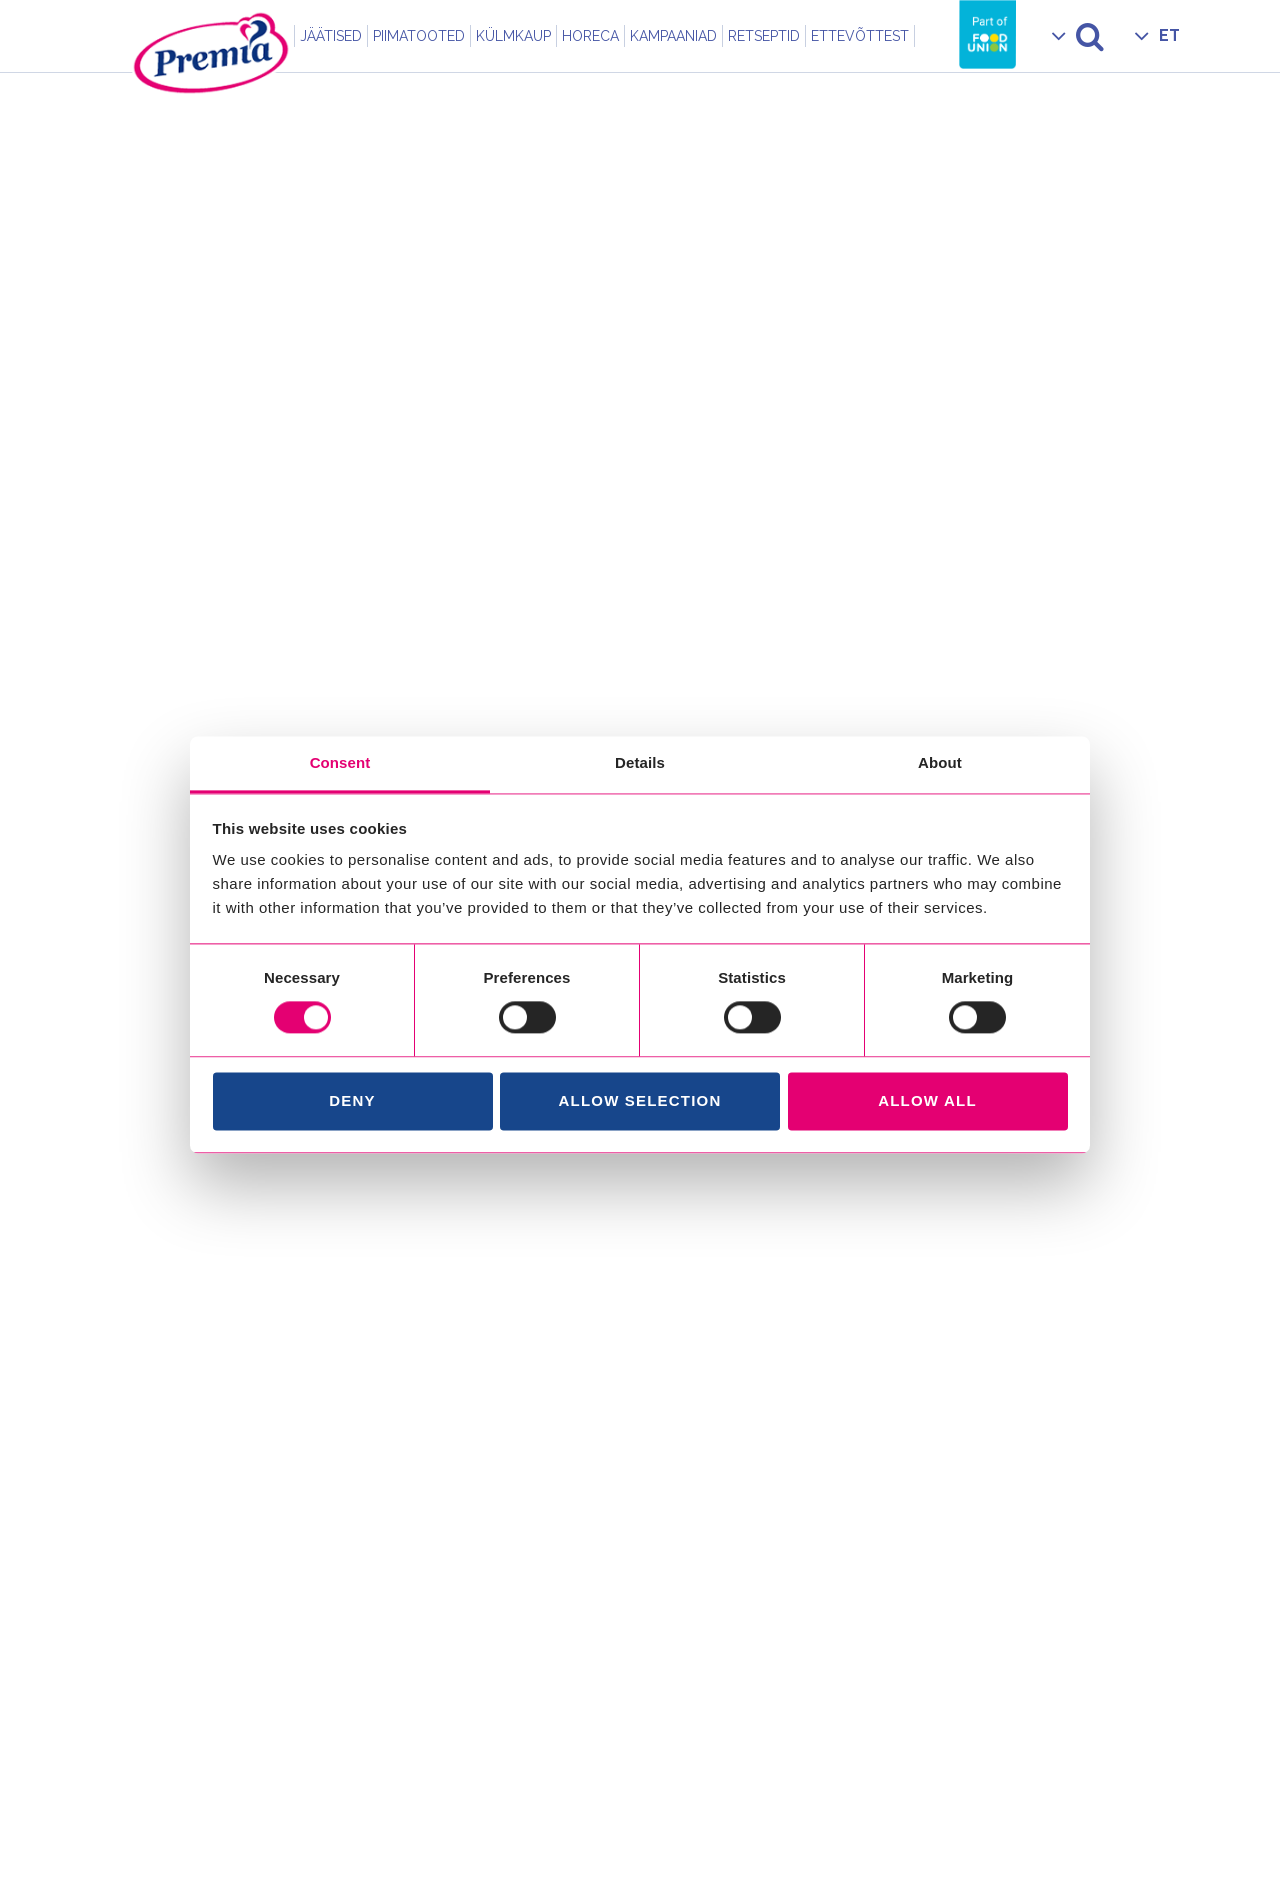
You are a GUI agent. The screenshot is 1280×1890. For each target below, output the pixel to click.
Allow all (927, 1100)
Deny (352, 1100)
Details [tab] (640, 762)
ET (1169, 35)
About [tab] (940, 762)
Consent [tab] (340, 762)
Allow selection (640, 1100)
